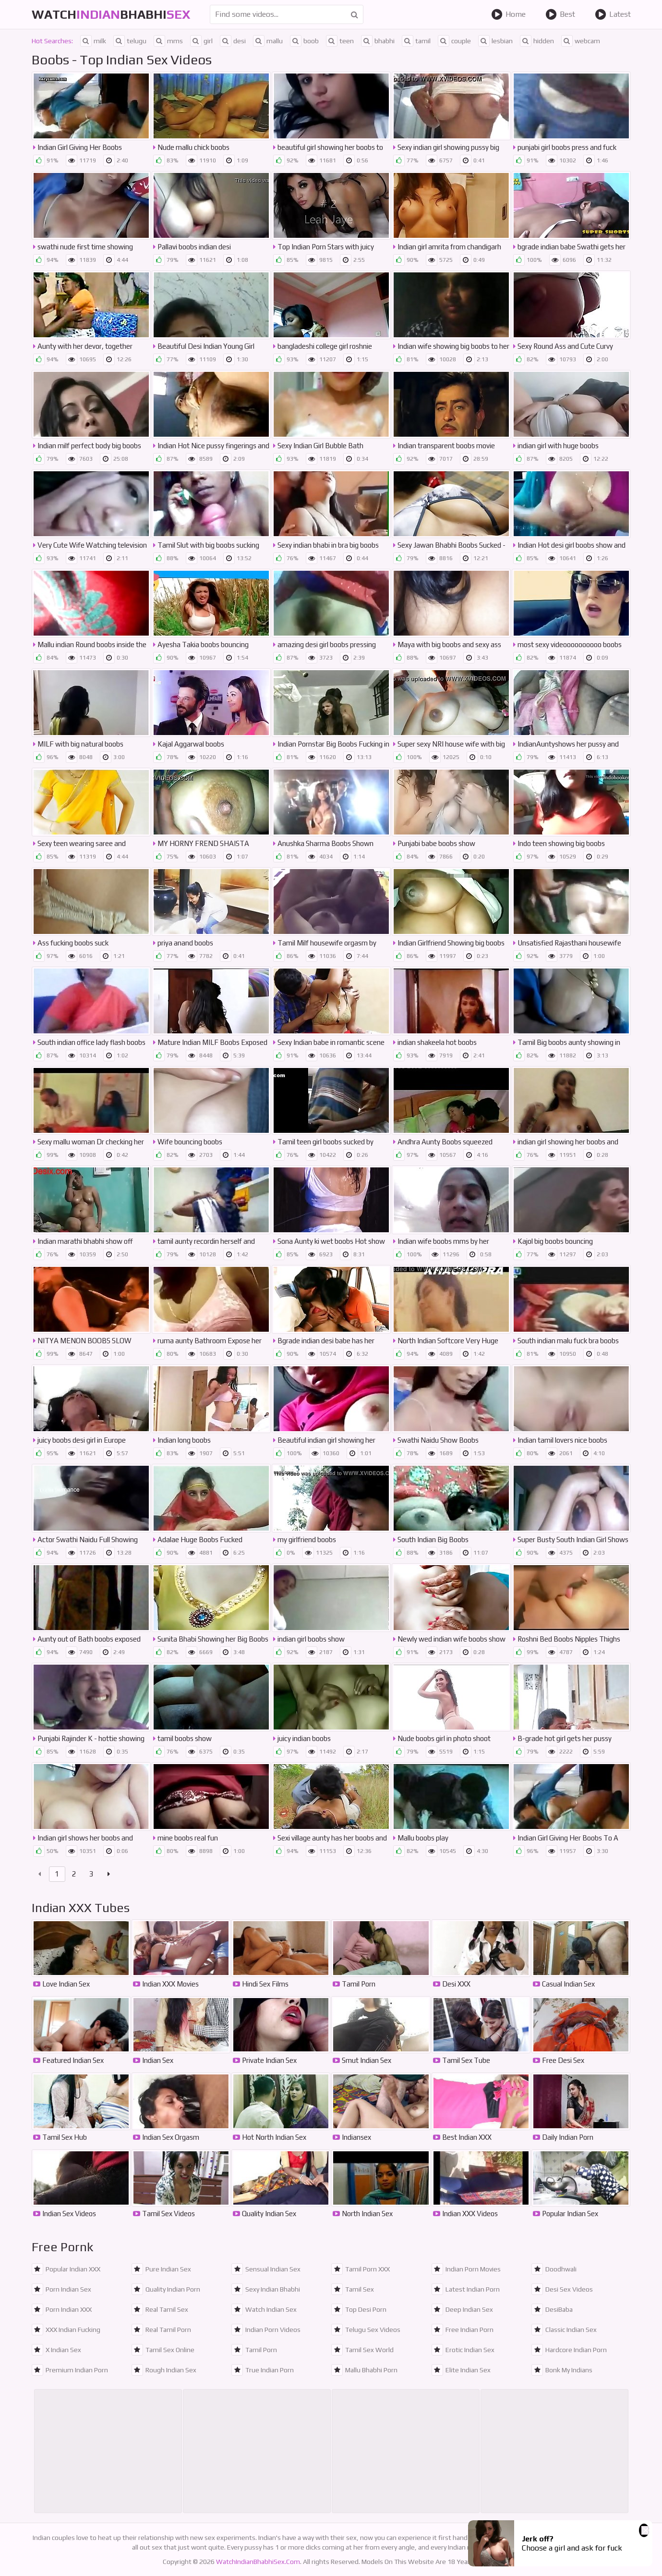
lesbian (495, 41)
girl (201, 41)
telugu (129, 41)
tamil (416, 41)
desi (233, 41)
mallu (268, 41)
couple (454, 41)
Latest (613, 14)
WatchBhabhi (111, 14)
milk (93, 41)
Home (508, 14)
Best (560, 14)
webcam (580, 41)
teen (340, 41)
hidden (537, 41)
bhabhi (378, 41)
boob (304, 41)
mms (168, 41)
